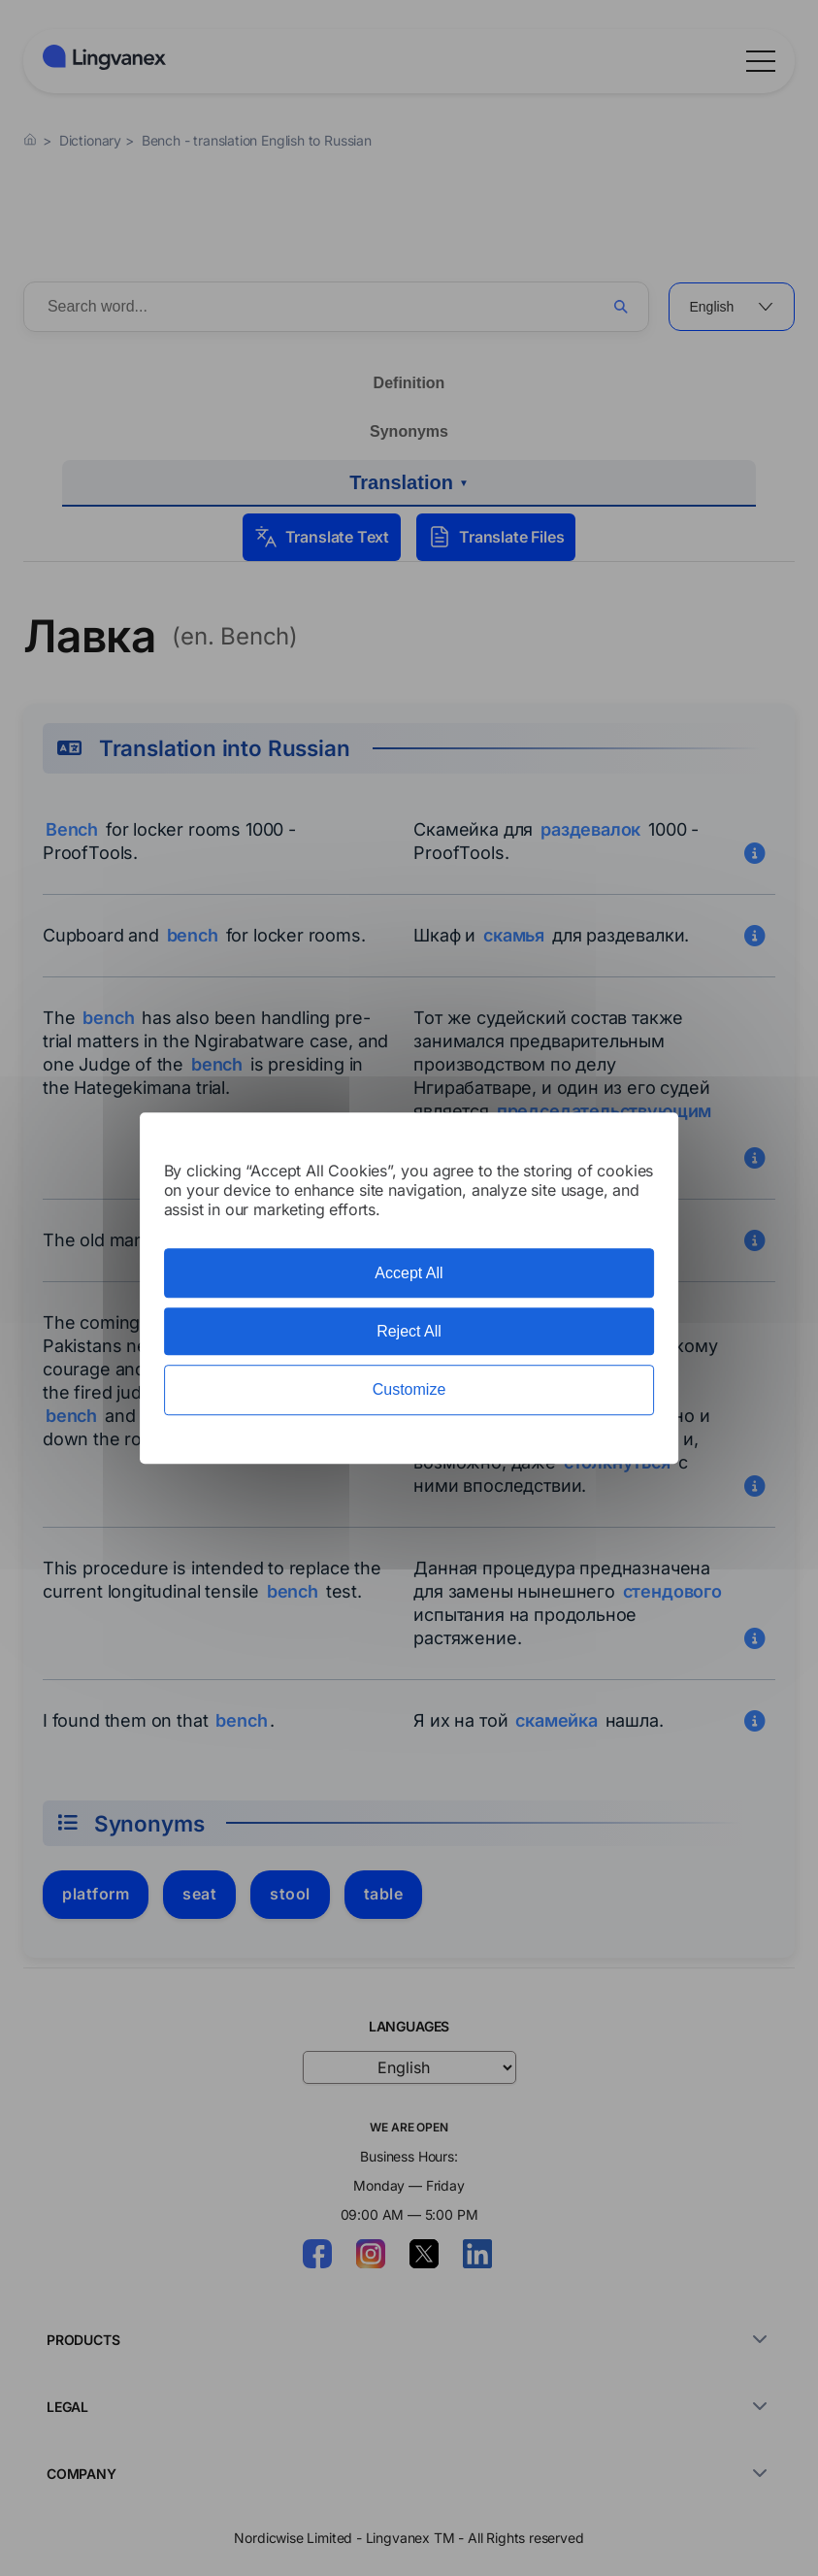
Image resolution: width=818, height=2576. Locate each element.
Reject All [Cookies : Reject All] (409, 1331)
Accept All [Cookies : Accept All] (408, 1273)
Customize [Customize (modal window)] (409, 1390)
